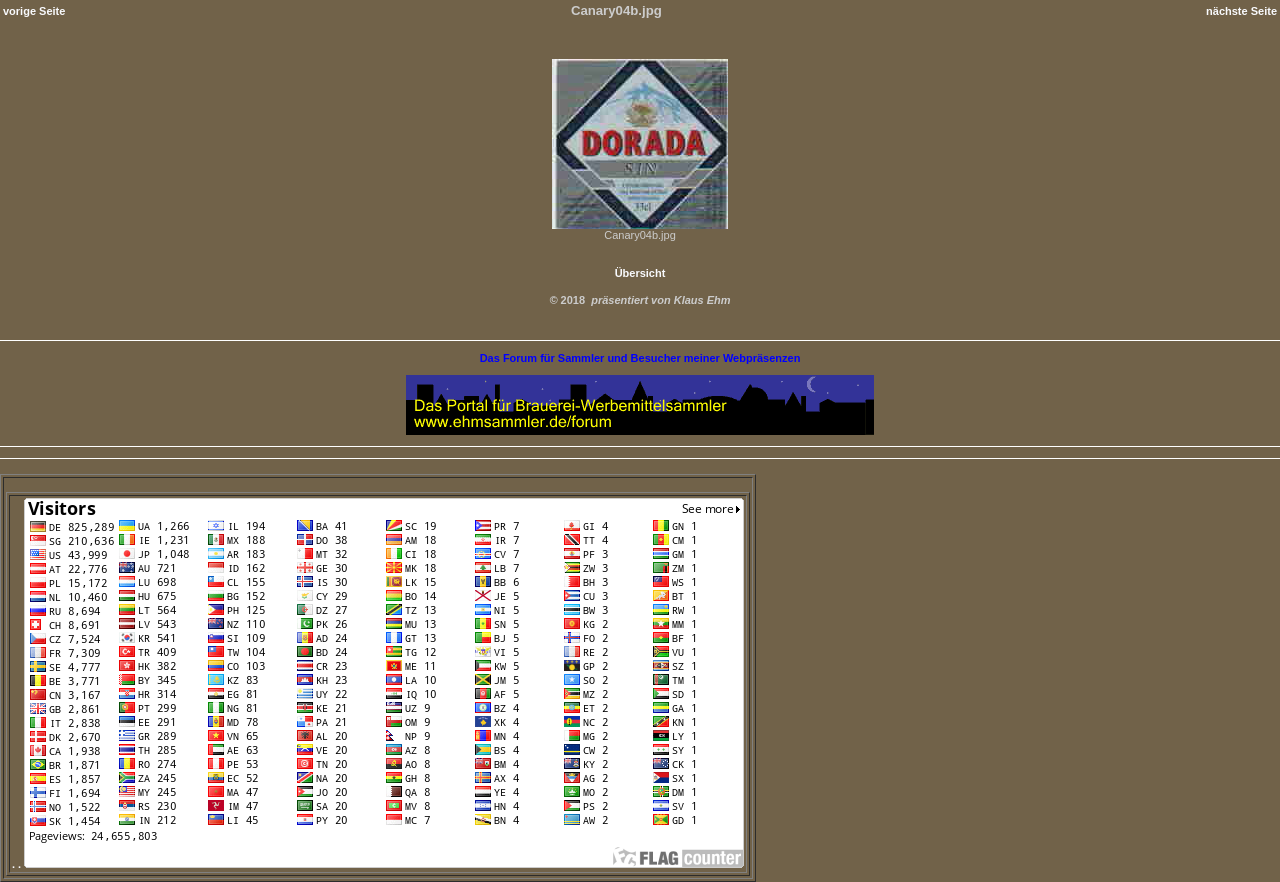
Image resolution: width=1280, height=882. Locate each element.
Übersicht (640, 273)
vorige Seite (34, 11)
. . (378, 864)
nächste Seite (1241, 11)
